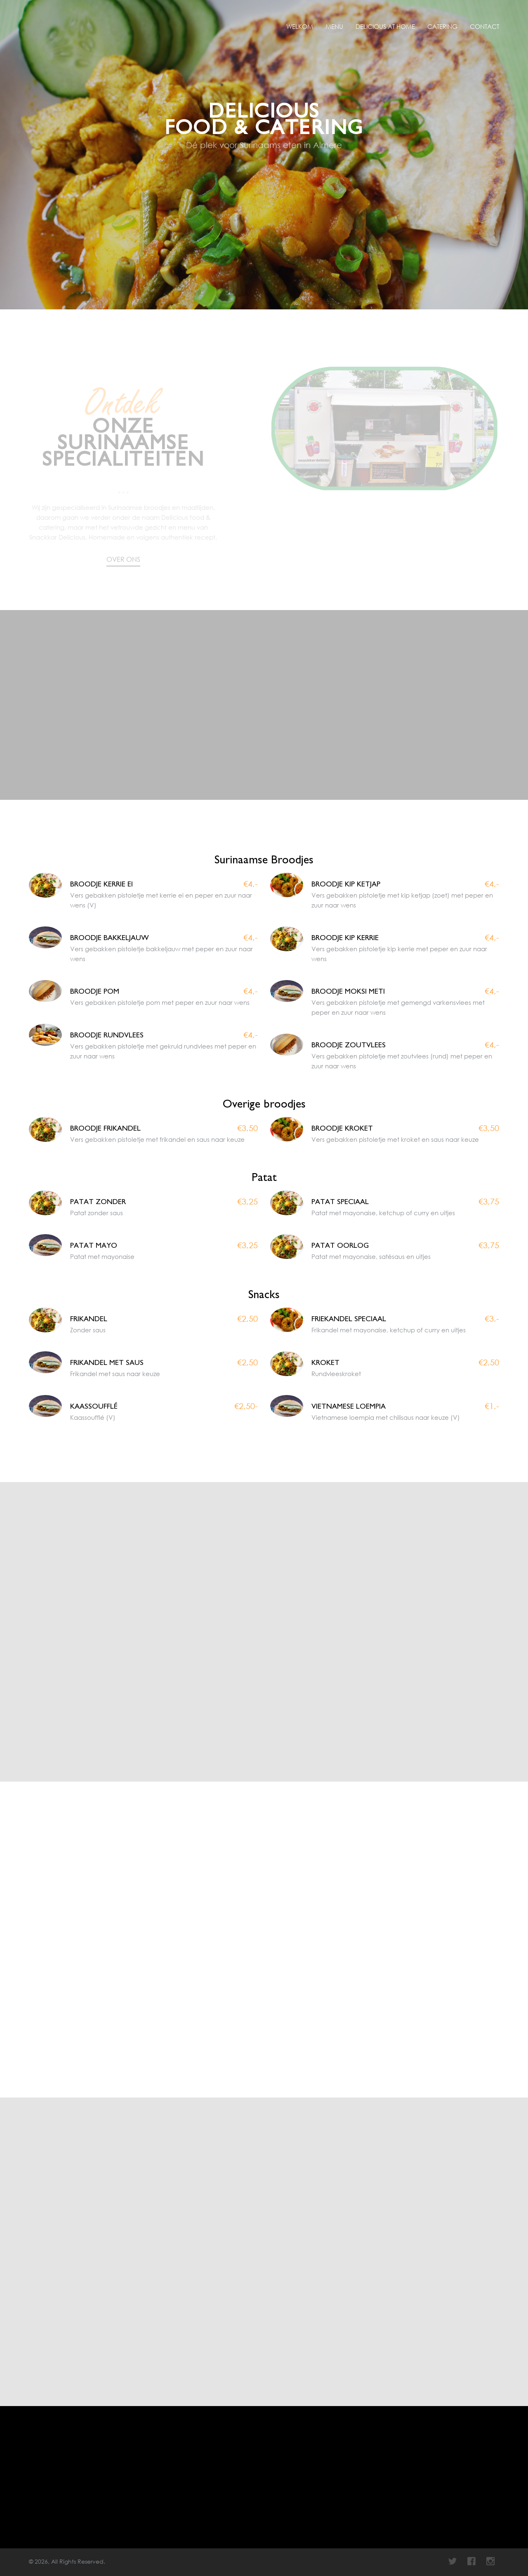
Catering (442, 26)
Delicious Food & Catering (47, 20)
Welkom (299, 26)
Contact (484, 26)
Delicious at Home (385, 26)
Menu (334, 26)
